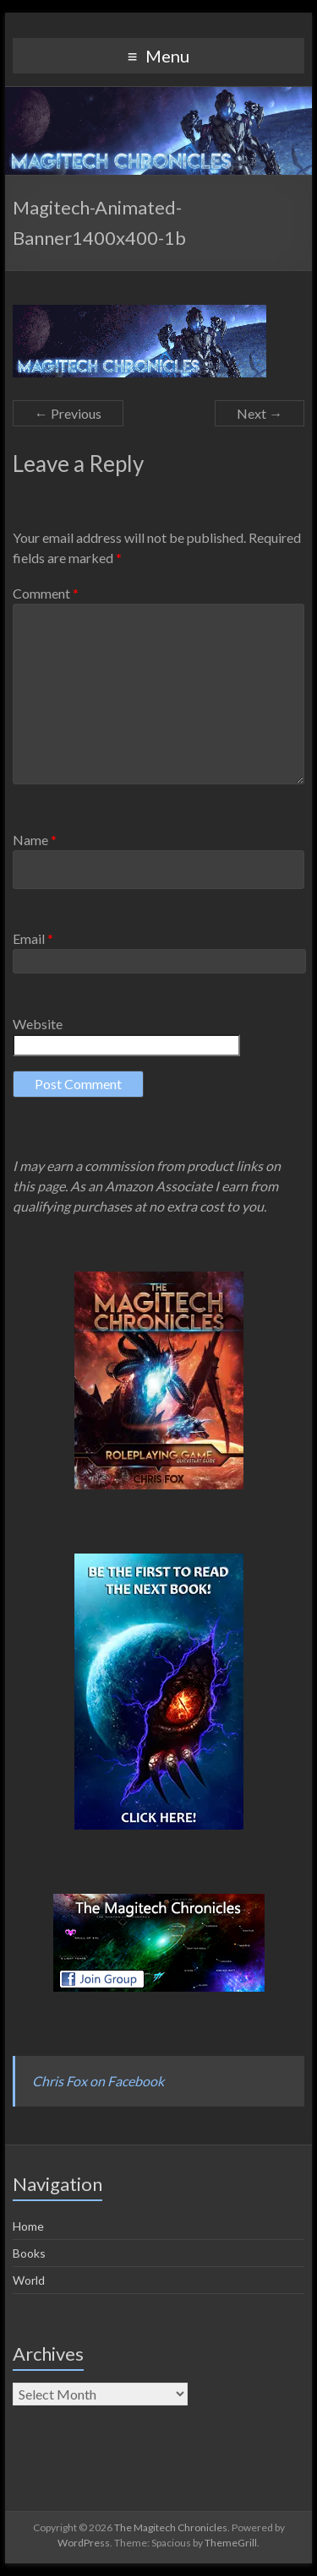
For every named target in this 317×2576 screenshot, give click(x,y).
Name (35, 840)
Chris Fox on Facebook (98, 2081)
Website (38, 1024)
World (29, 2280)
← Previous (68, 413)
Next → (259, 413)
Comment (46, 593)
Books (29, 2253)
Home (28, 2226)
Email (33, 938)
